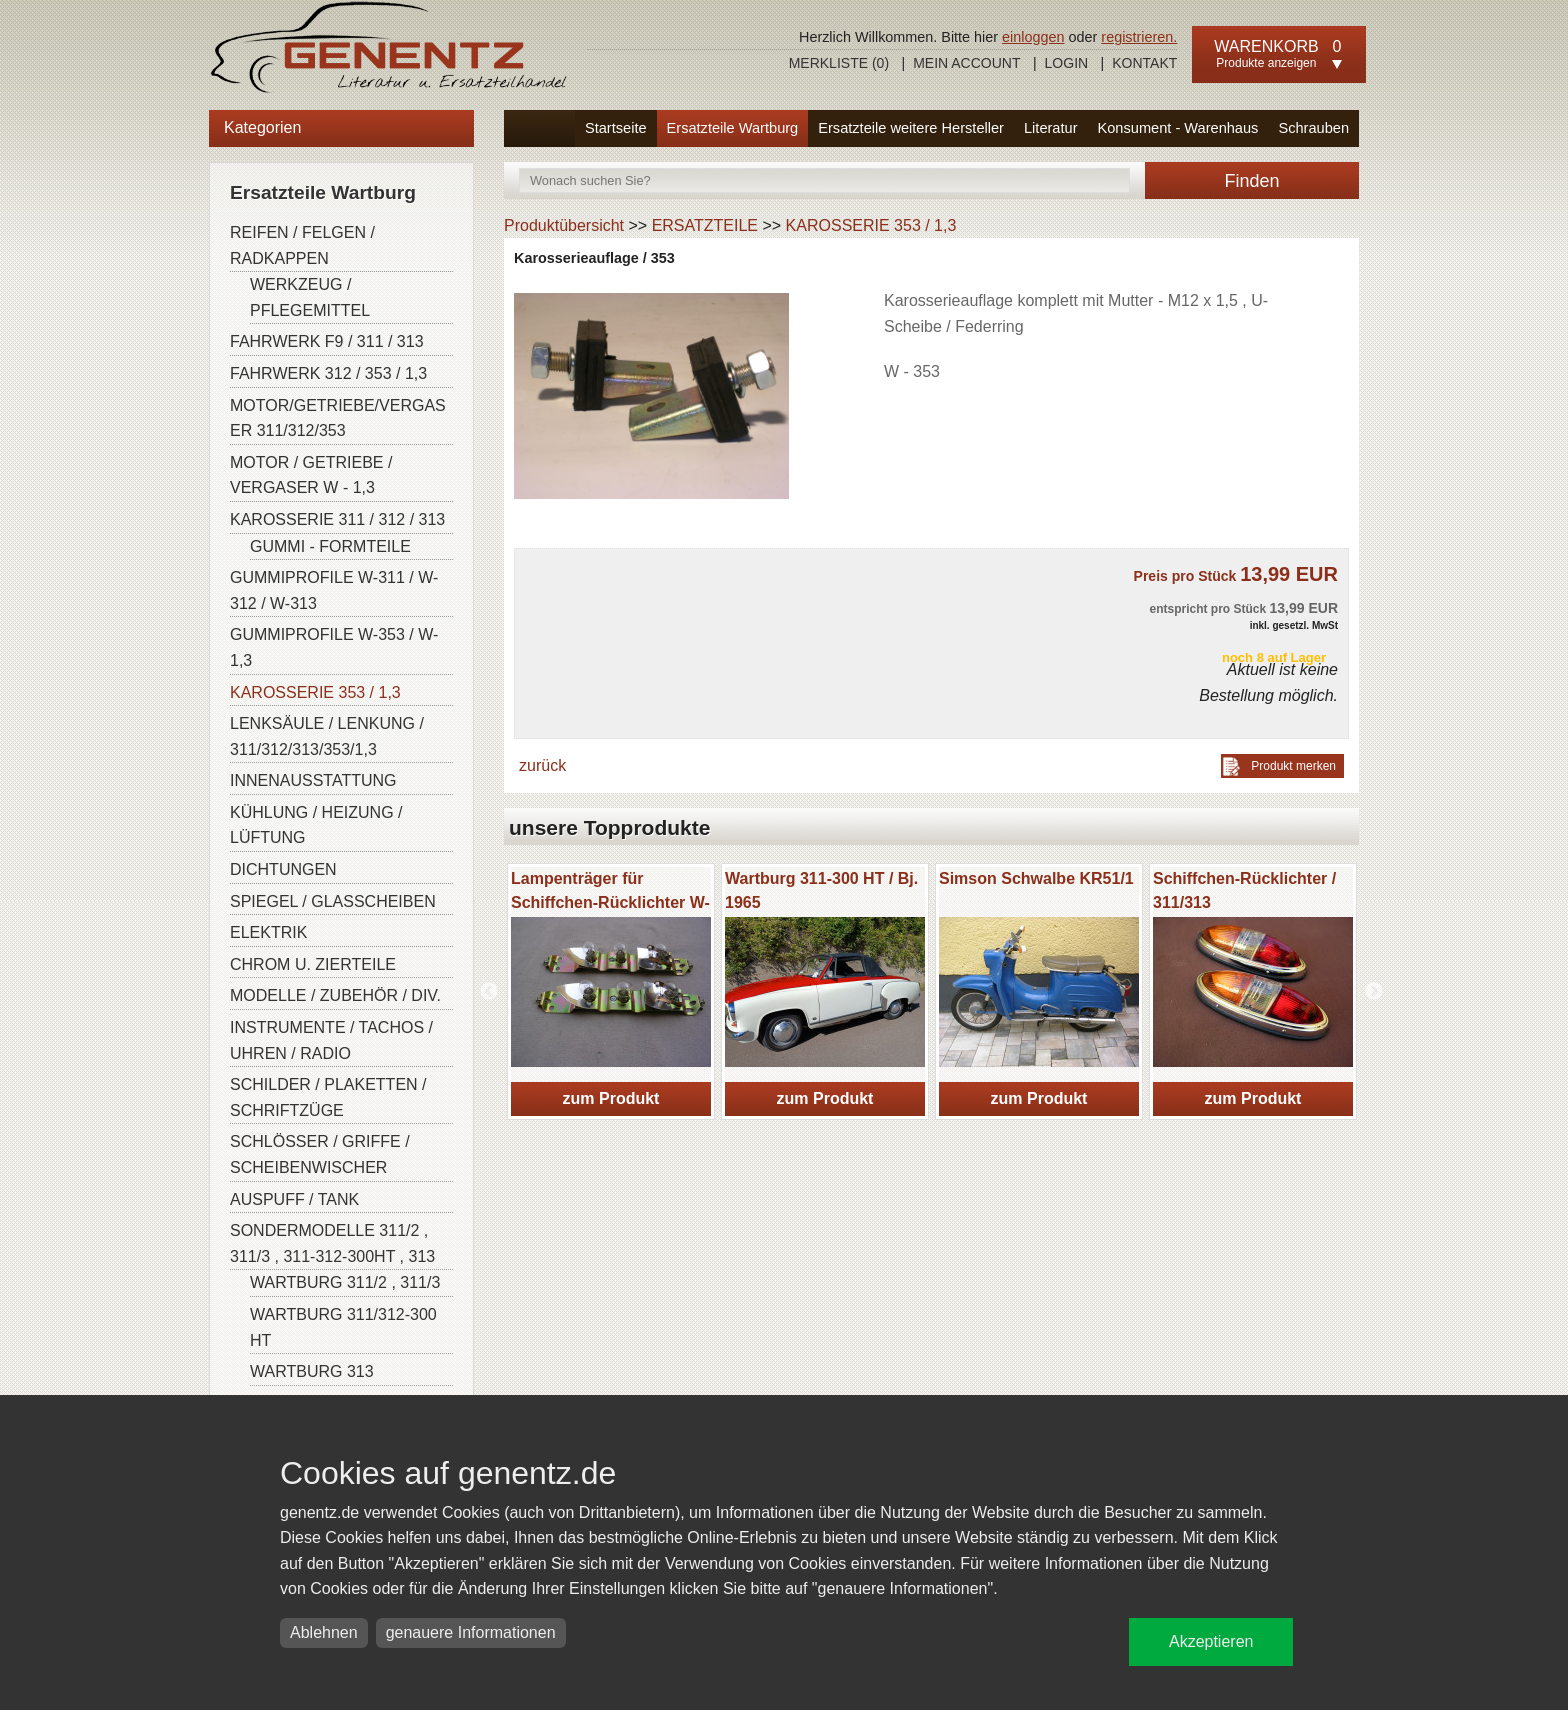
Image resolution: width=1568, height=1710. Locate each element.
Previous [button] (489, 992)
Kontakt (1144, 63)
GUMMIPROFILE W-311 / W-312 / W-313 (334, 590)
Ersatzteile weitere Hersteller (911, 128)
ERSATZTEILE (705, 225)
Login (1067, 63)
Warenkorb (1266, 46)
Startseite (616, 128)
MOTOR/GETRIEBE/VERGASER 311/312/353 (338, 418)
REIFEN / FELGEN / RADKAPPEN (302, 245)
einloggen (1033, 37)
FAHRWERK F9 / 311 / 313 (327, 341)
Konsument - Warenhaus (1178, 128)
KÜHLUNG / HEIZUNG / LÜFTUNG (316, 825)
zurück (542, 765)
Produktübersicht (564, 225)
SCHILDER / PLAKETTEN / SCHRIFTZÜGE (328, 1097)
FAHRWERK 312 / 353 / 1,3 (328, 373)
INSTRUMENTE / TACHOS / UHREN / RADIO (331, 1040)
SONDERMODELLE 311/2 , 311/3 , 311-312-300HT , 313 (332, 1243)
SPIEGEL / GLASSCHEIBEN (333, 901)
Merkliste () (839, 63)
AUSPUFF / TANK (294, 1199)
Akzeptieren (1211, 1641)
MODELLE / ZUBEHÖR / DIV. (335, 995)
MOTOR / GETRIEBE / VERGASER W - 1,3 (311, 475)
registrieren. (1139, 37)
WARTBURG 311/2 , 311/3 (345, 1282)
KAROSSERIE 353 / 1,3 (315, 692)
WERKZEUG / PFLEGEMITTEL (310, 297)
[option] (611, 991)
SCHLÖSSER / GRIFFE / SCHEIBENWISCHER (320, 1154)
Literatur (1051, 128)
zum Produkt (611, 1098)
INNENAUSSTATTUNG (313, 780)
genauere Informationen (471, 1632)
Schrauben (1313, 128)
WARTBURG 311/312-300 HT (343, 1327)
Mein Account (966, 63)
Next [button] (1374, 992)
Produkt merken (1293, 766)
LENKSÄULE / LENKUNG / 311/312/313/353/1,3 (327, 736)
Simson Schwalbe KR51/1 (1036, 878)
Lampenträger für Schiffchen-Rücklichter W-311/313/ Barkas (610, 902)
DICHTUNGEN (283, 869)
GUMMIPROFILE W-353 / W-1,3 (334, 647)
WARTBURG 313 (312, 1371)
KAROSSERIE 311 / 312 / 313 (337, 519)
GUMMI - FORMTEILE (330, 546)
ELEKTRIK (268, 932)
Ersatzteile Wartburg (733, 128)
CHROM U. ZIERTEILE (313, 964)
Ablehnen (324, 1632)
